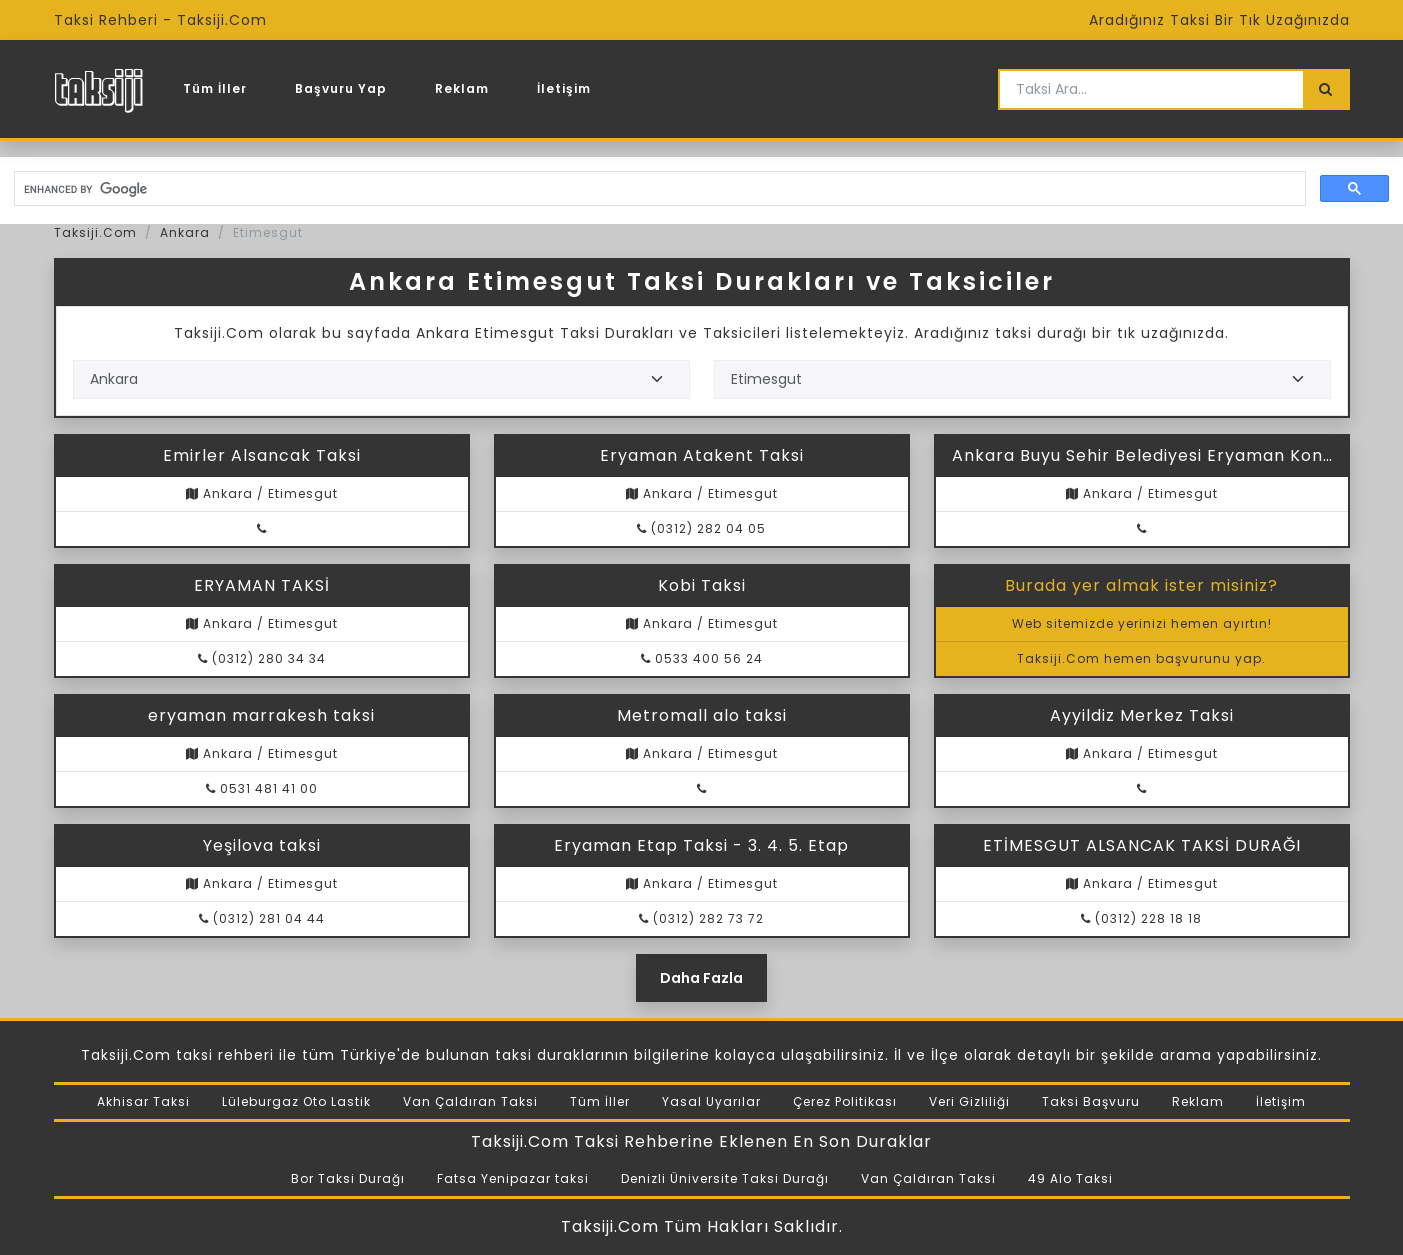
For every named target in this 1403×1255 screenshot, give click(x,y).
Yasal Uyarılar (711, 1101)
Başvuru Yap (341, 88)
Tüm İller (215, 88)
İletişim (564, 88)
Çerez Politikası (845, 1101)
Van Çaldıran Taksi (470, 1101)
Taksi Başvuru (1091, 1101)
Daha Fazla (701, 978)
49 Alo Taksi (1070, 1178)
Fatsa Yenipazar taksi (513, 1178)
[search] (658, 189)
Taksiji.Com (95, 232)
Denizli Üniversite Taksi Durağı (725, 1178)
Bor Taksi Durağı (348, 1178)
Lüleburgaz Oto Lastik (296, 1101)
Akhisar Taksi (143, 1101)
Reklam (462, 88)
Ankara (185, 232)
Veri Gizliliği (969, 1101)
